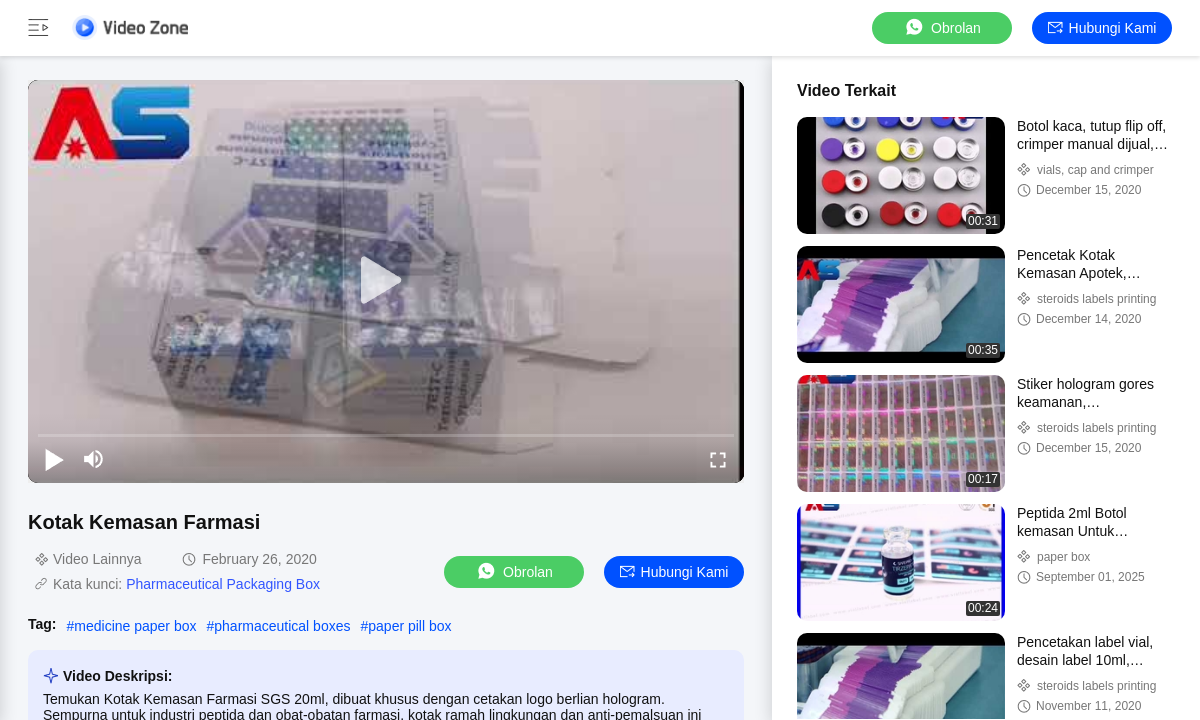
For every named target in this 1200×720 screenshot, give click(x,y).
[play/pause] (54, 459)
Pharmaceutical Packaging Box (223, 584)
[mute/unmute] (94, 459)
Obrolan (942, 27)
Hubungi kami (1102, 28)
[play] (386, 281)
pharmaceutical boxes (282, 626)
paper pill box (409, 626)
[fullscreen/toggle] (718, 459)
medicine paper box (135, 626)
